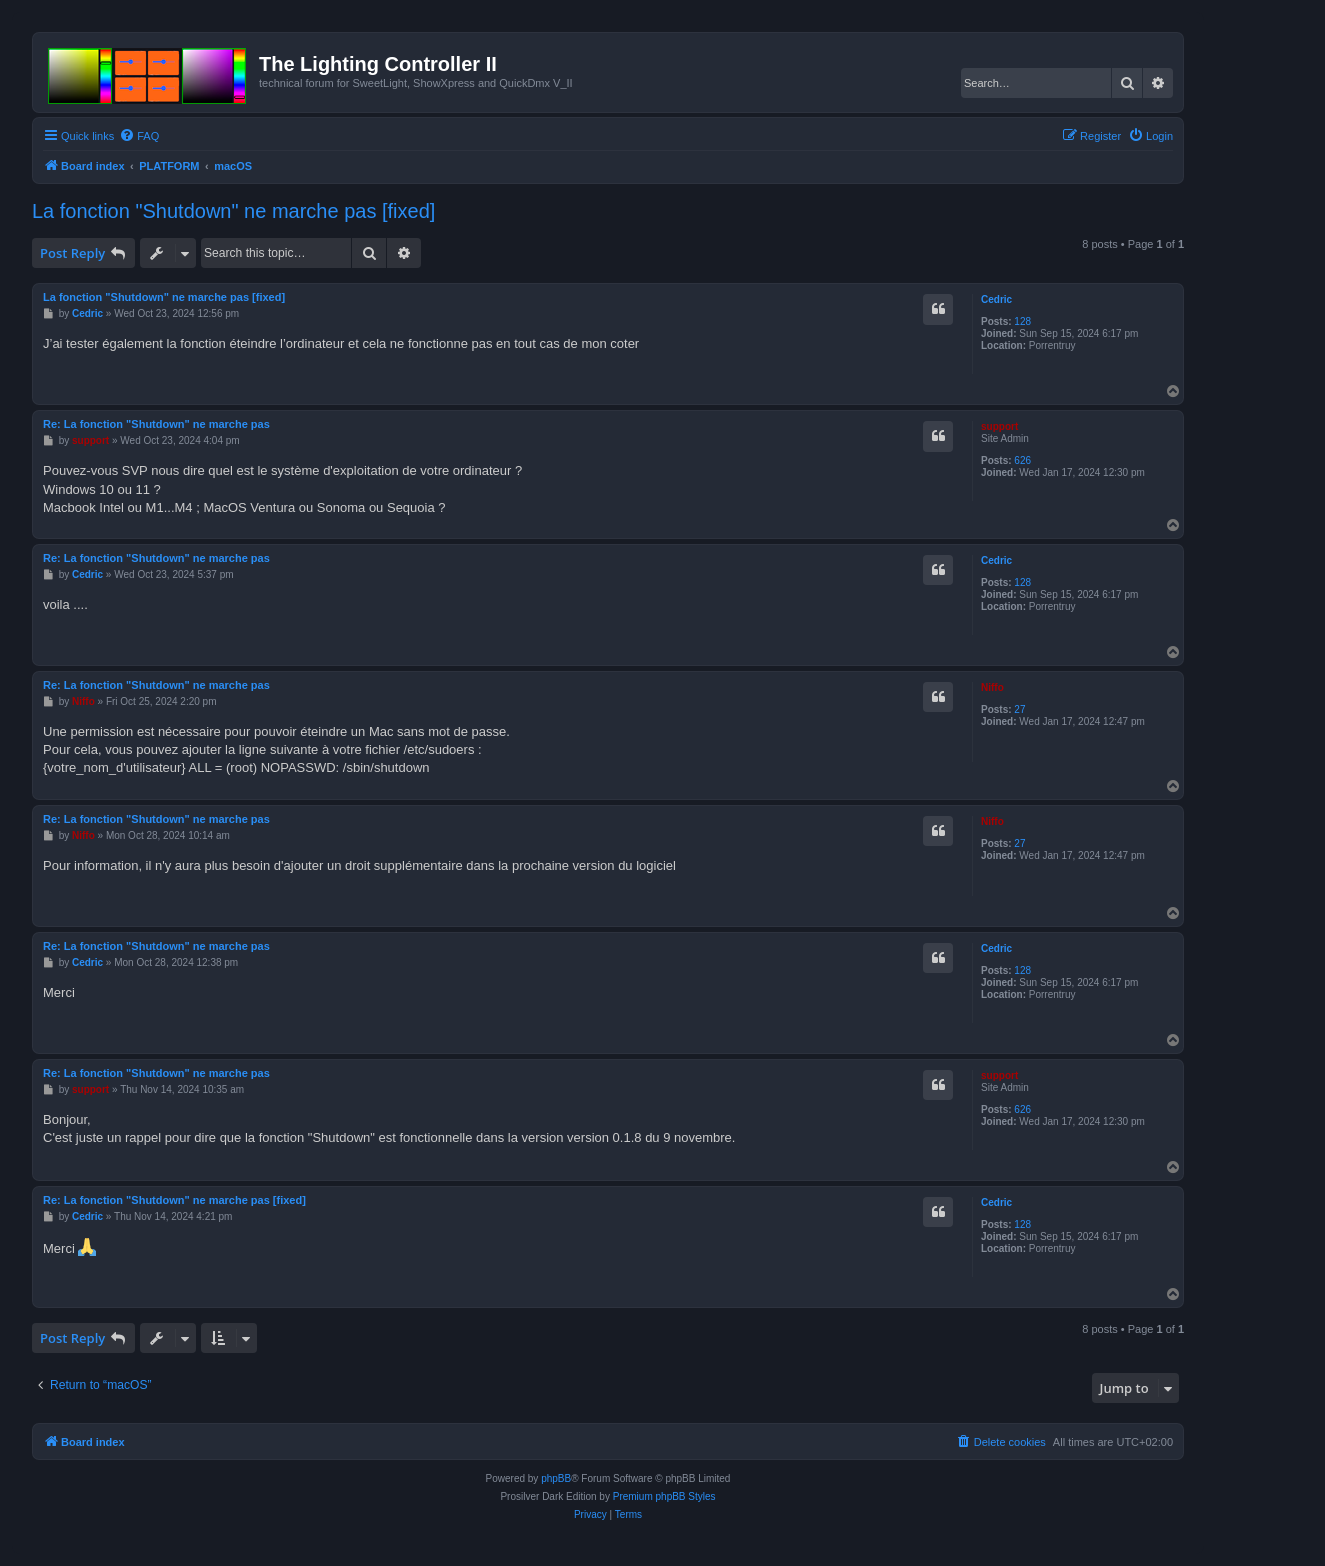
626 (1022, 460)
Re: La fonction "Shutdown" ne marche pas (156, 424)
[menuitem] (139, 136)
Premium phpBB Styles (664, 1496)
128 (1022, 321)
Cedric (996, 299)
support (999, 426)
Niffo (992, 687)
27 (1019, 709)
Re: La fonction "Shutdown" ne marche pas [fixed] (174, 1200)
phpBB (556, 1478)
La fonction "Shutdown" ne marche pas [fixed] (233, 211)
